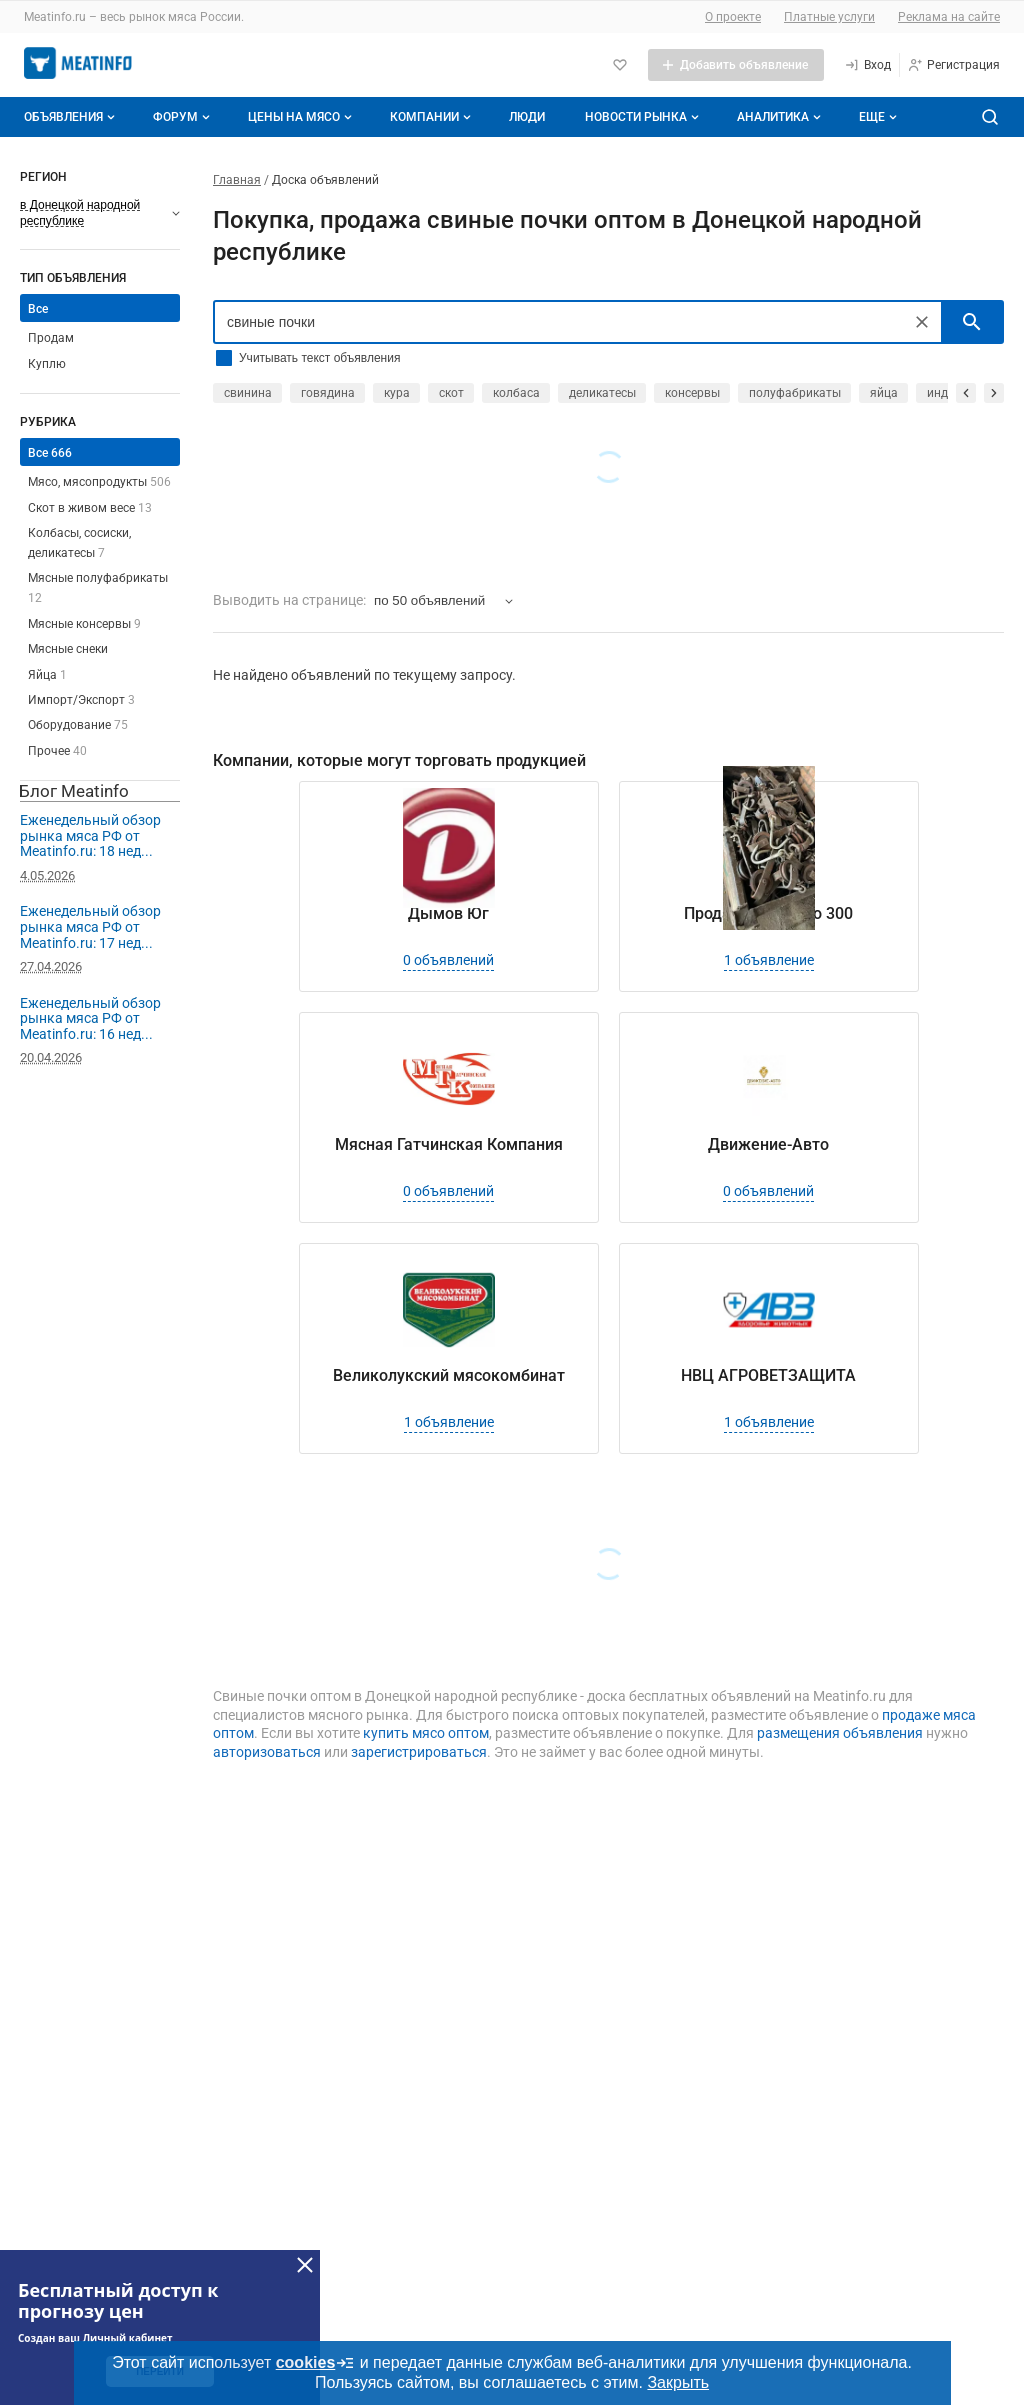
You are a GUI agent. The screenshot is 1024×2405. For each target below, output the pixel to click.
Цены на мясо (302, 117)
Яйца (47, 675)
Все (38, 309)
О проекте (733, 17)
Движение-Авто (768, 1144)
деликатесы (602, 393)
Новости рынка (644, 117)
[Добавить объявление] (736, 65)
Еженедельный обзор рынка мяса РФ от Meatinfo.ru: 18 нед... (90, 835)
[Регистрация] (953, 65)
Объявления (71, 117)
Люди (527, 117)
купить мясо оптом (426, 1733)
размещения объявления (840, 1733)
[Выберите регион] (100, 213)
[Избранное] (620, 65)
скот (451, 393)
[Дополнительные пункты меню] (877, 117)
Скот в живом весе (90, 508)
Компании (432, 117)
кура (397, 393)
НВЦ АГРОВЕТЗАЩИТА (768, 1375)
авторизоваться (267, 1752)
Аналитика (781, 117)
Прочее (57, 751)
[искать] (972, 322)
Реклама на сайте (949, 17)
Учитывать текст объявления (319, 358)
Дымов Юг (448, 913)
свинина (248, 393)
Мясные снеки (68, 649)
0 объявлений (448, 960)
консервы (692, 393)
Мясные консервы (84, 624)
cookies (316, 2363)
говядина (328, 393)
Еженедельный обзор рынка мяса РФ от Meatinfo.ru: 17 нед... (90, 926)
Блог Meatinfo (74, 791)
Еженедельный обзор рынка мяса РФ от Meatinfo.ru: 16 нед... (90, 1018)
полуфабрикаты (795, 393)
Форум (183, 117)
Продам (51, 338)
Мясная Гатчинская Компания (449, 1144)
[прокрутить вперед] (994, 393)
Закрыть (678, 2382)
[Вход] (867, 65)
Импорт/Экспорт (81, 700)
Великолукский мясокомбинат (449, 1375)
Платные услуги (829, 17)
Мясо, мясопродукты (99, 482)
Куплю (47, 364)
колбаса (516, 393)
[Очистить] (922, 322)
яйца (884, 393)
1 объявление (769, 960)
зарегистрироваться (419, 1752)
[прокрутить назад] (966, 393)
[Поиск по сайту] (990, 117)
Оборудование (78, 725)
